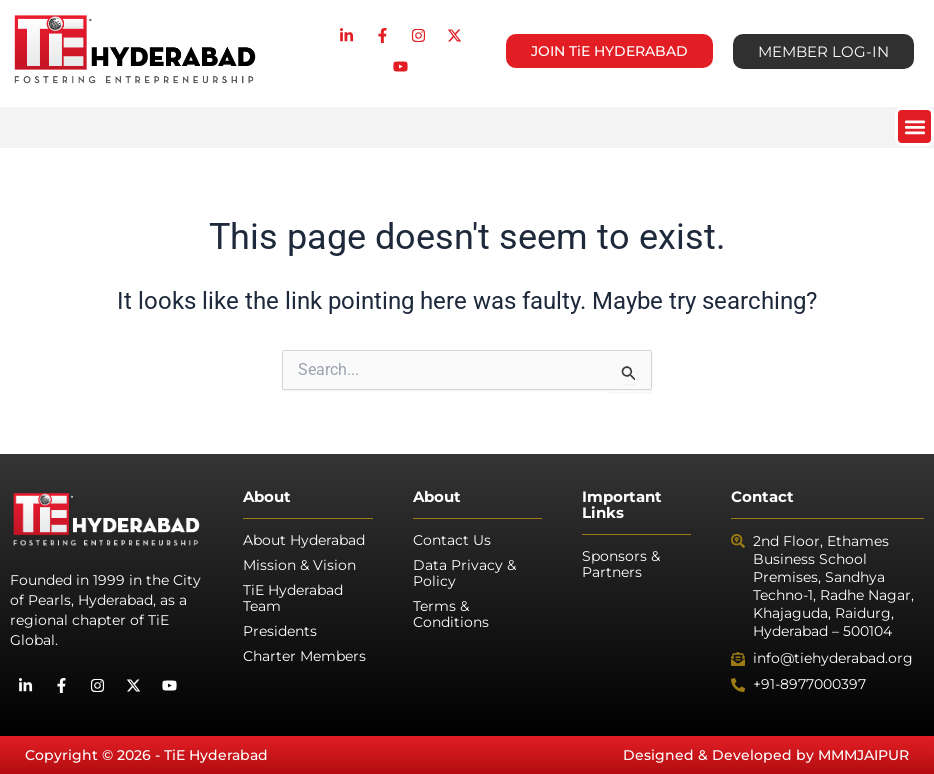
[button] (914, 126)
